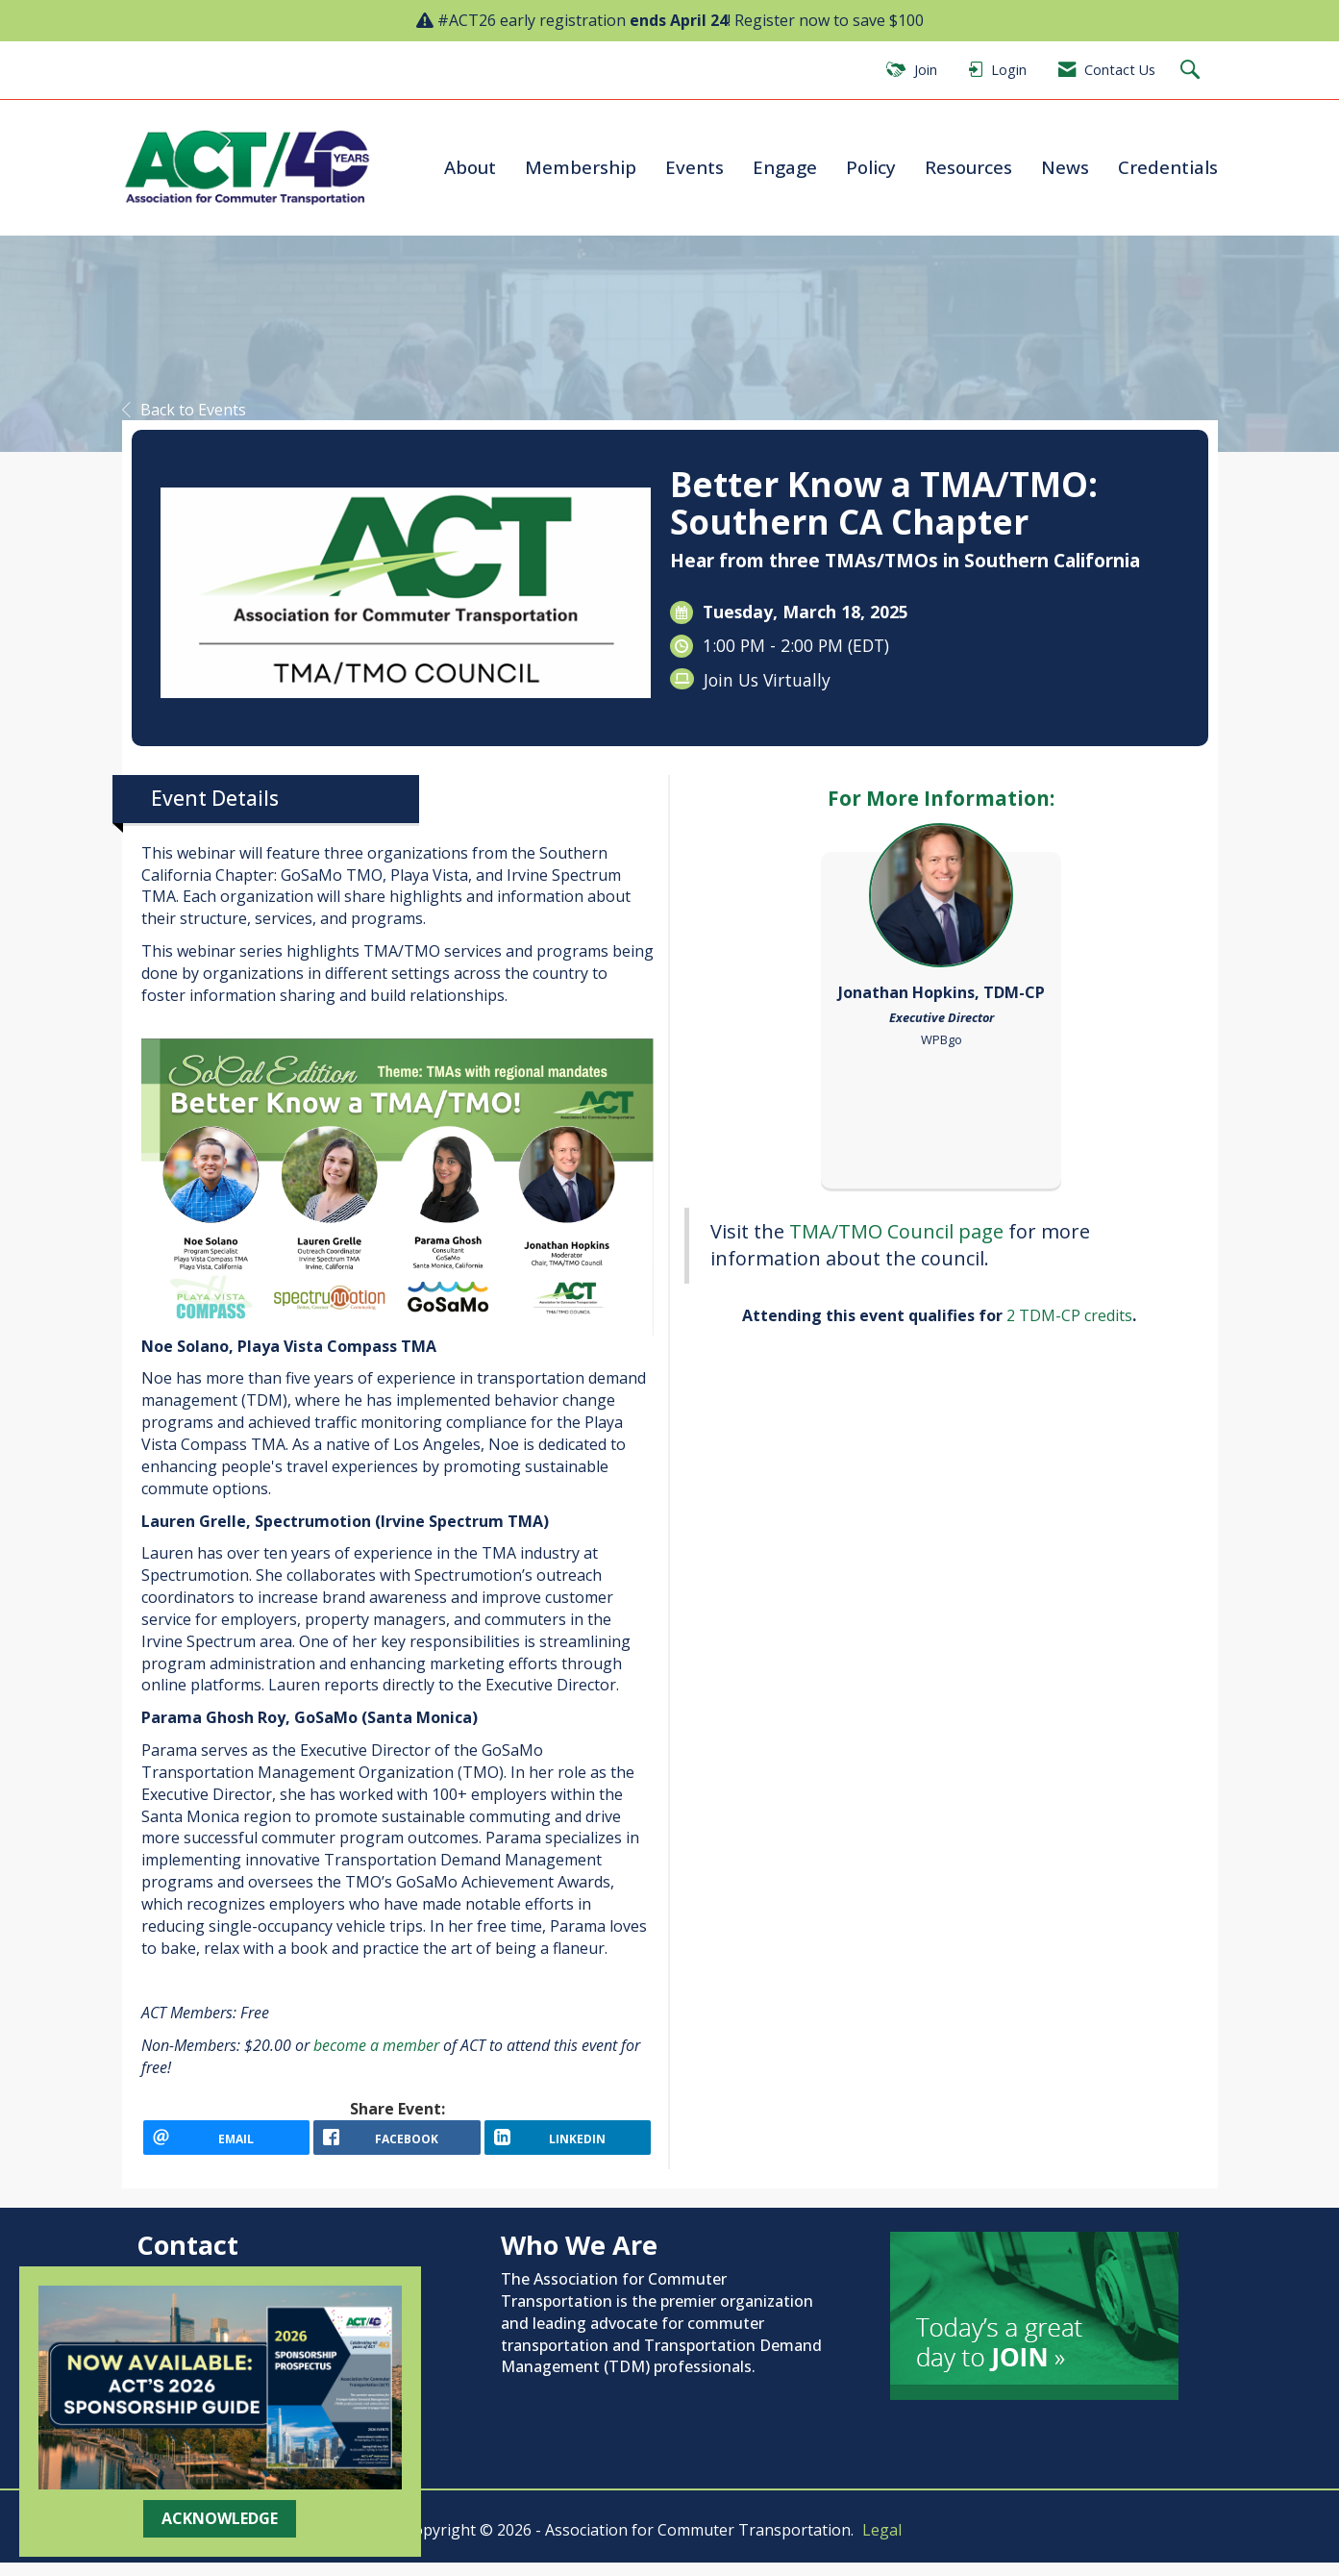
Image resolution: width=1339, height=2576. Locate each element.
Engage (785, 167)
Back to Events (184, 409)
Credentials (1168, 167)
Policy (871, 167)
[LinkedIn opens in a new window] (568, 2144)
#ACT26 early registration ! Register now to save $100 (680, 20)
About (470, 167)
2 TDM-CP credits (1069, 1315)
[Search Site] (1192, 71)
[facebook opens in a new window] (397, 2144)
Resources (968, 167)
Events (694, 167)
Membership (580, 167)
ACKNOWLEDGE (219, 2518)
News (1065, 167)
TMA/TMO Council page (898, 1231)
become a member (378, 2045)
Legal (882, 2543)
